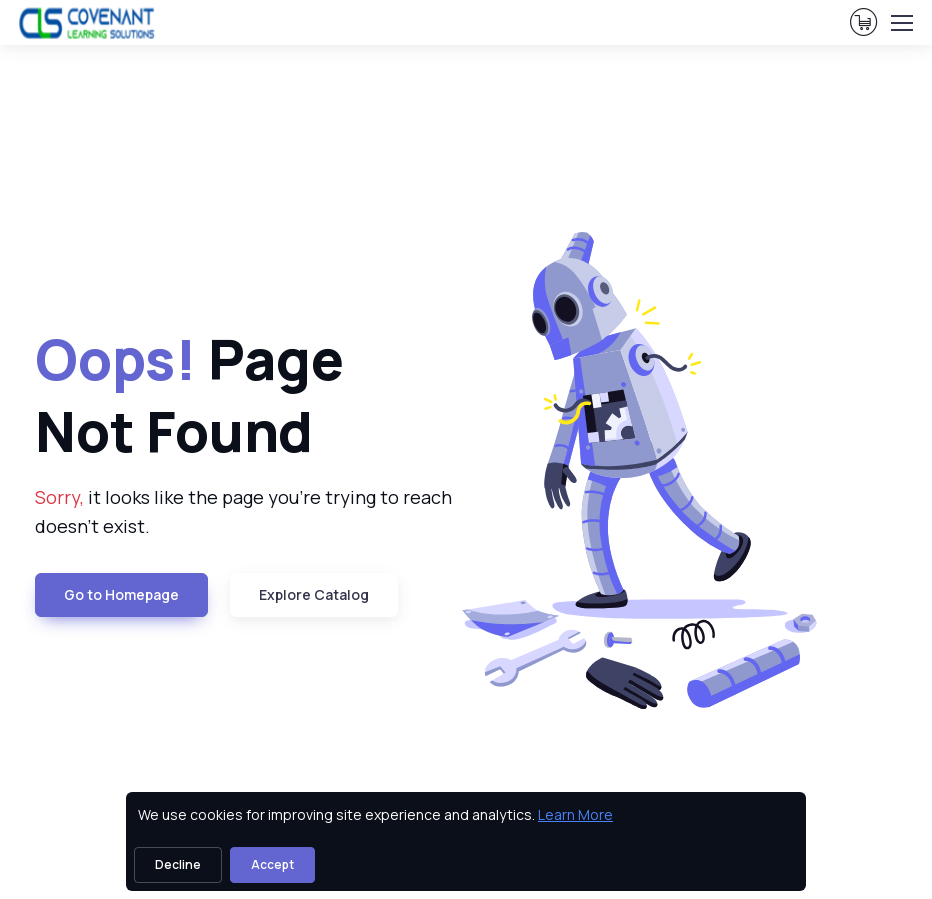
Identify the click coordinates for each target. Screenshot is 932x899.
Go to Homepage (121, 594)
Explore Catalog (314, 594)
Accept (272, 864)
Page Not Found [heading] (189, 395)
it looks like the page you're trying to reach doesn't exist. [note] (243, 511)
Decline (178, 864)
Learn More (575, 814)
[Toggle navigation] (901, 23)
